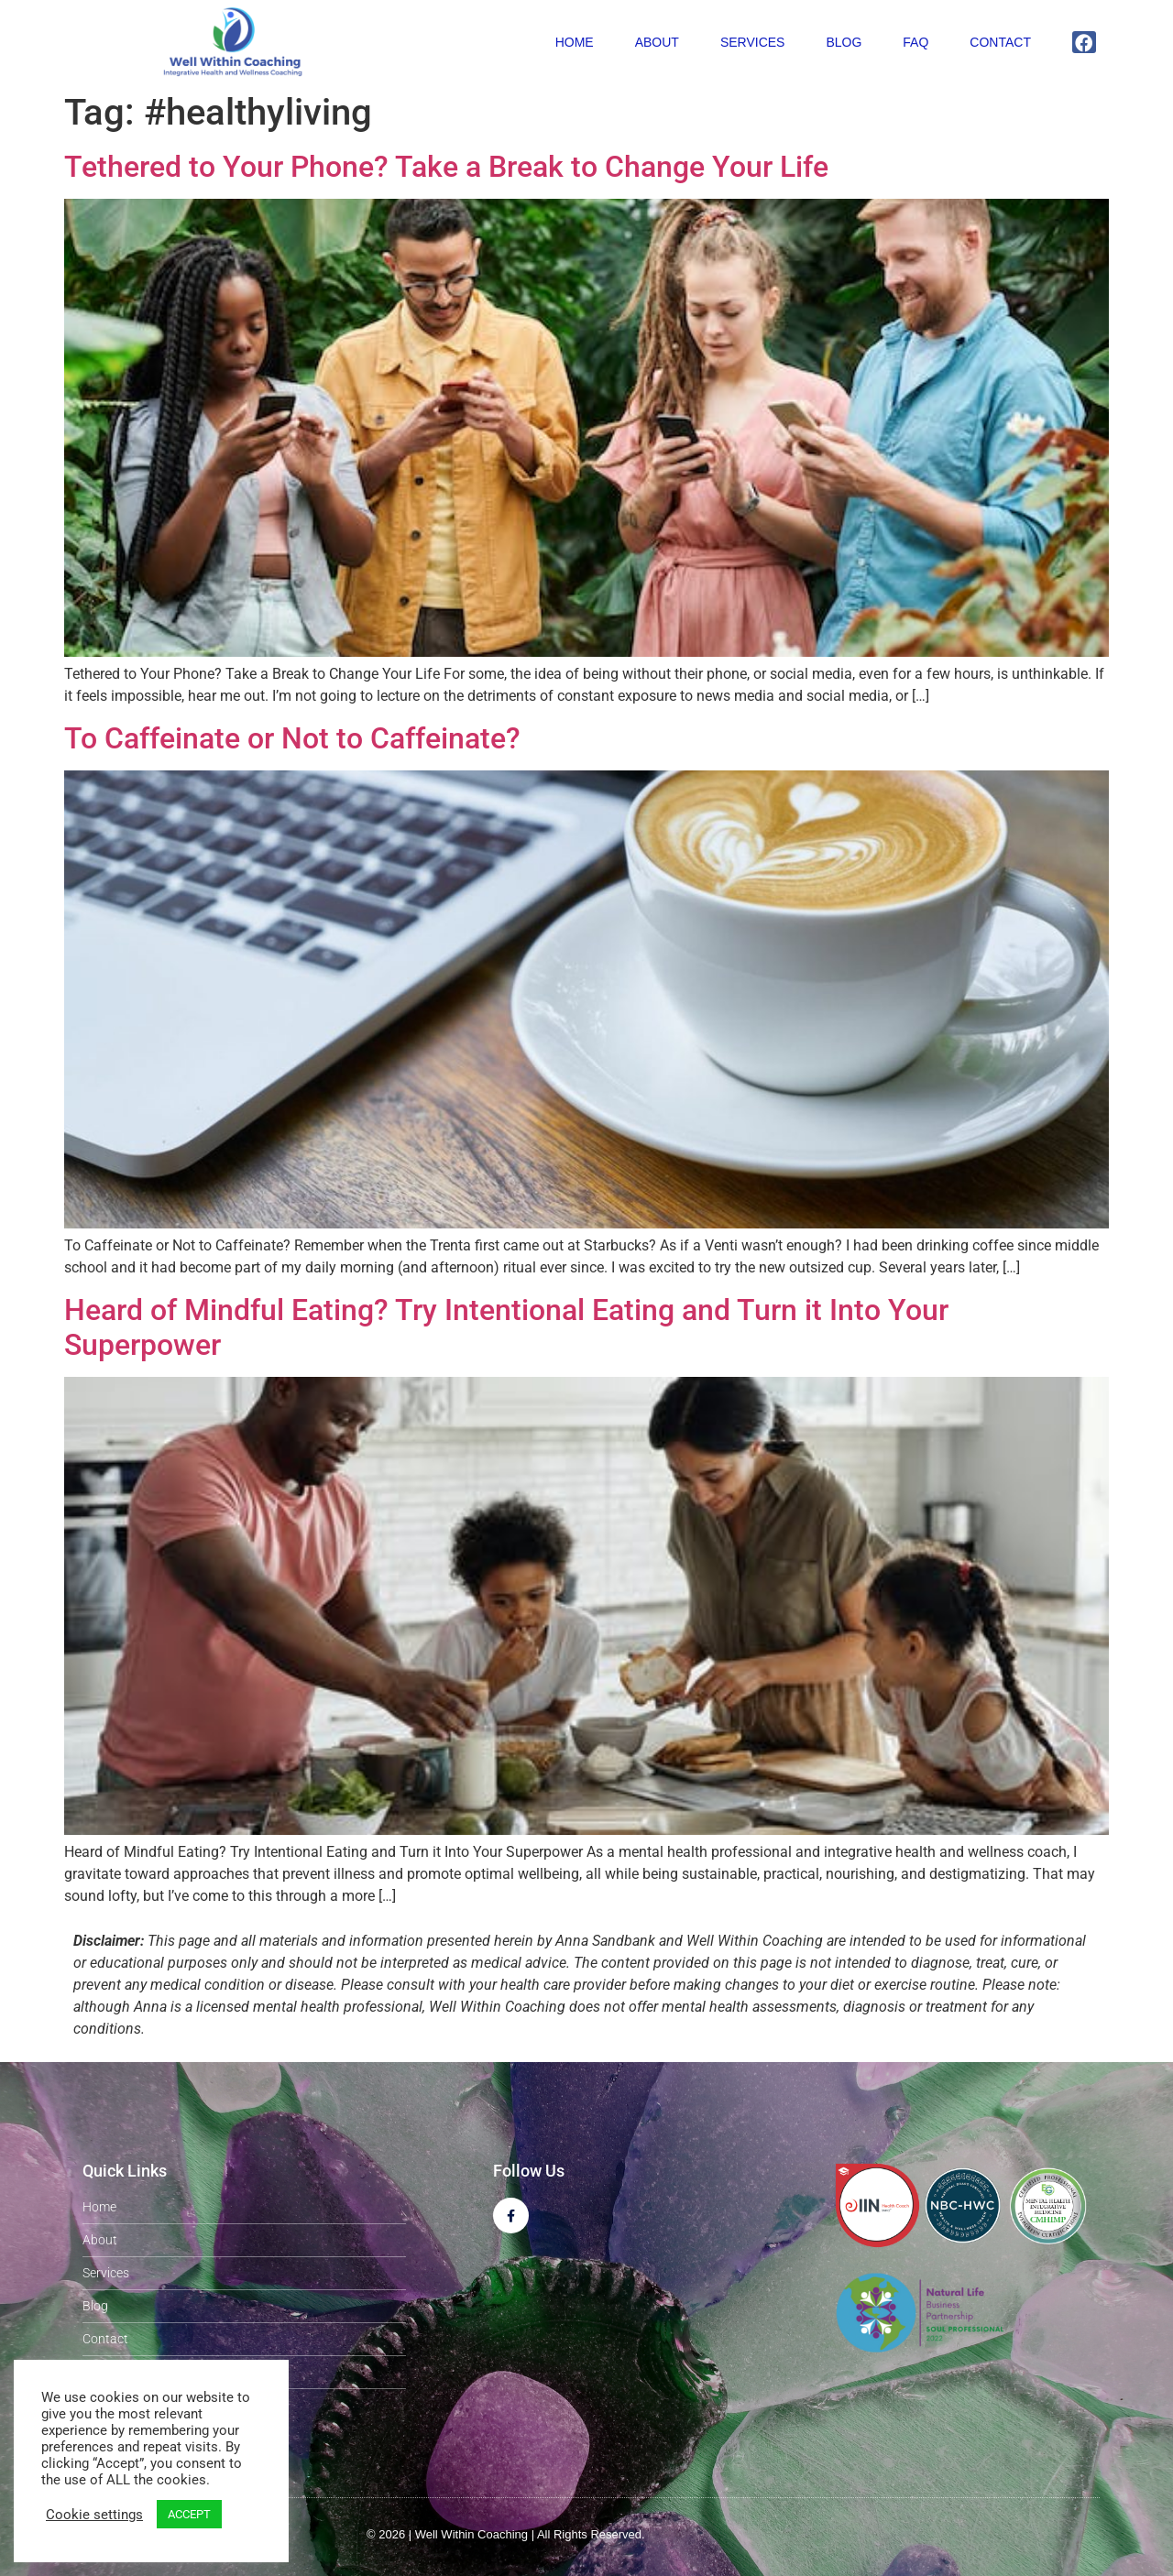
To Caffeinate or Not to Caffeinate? (292, 738)
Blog (843, 42)
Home (574, 42)
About (657, 42)
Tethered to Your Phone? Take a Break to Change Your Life (446, 166)
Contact (1000, 42)
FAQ (915, 42)
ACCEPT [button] (189, 2514)
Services (752, 42)
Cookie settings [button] (94, 2514)
